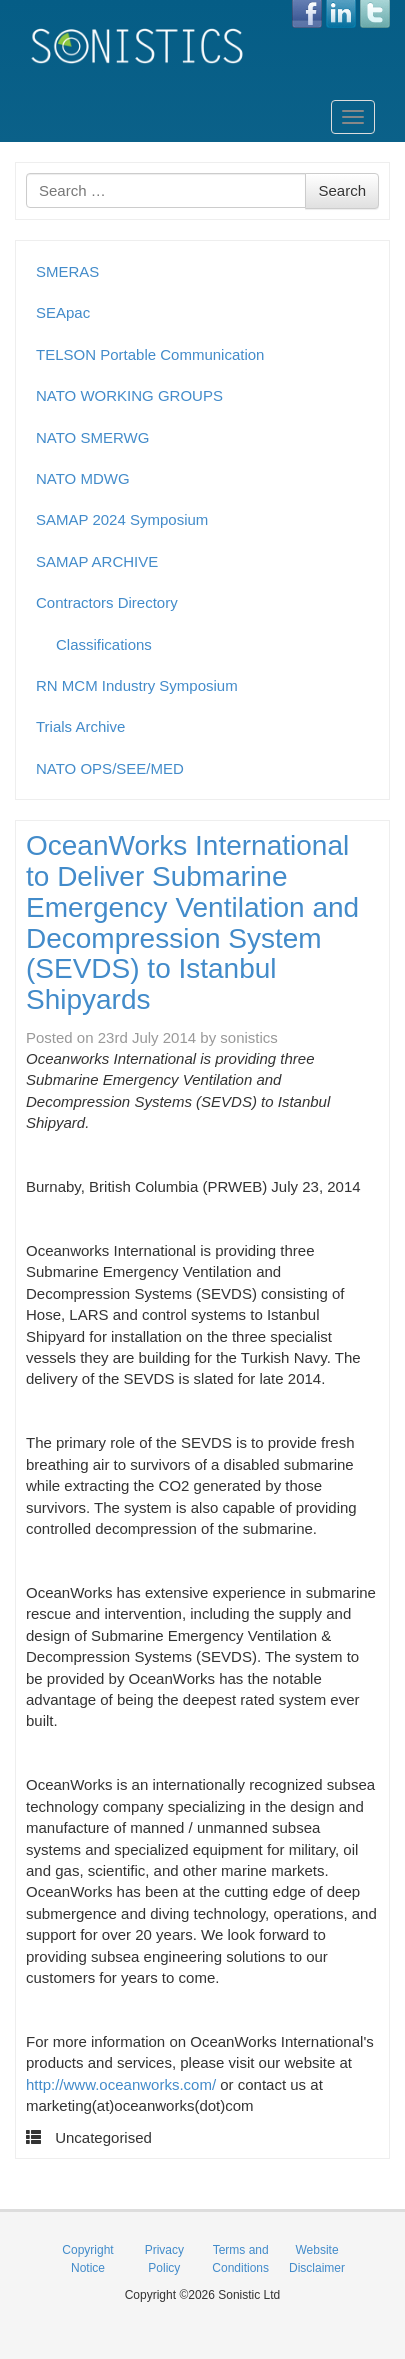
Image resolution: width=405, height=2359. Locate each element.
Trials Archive (80, 726)
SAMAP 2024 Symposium (122, 519)
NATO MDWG (83, 478)
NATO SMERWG (92, 437)
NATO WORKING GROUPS (129, 395)
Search (342, 190)
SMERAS (67, 271)
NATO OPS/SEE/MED (110, 768)
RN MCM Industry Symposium (137, 685)
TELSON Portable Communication (150, 354)
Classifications (104, 644)
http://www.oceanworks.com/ (121, 2084)
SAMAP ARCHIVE (97, 561)
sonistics (249, 1037)
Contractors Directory (107, 602)
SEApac (63, 312)
